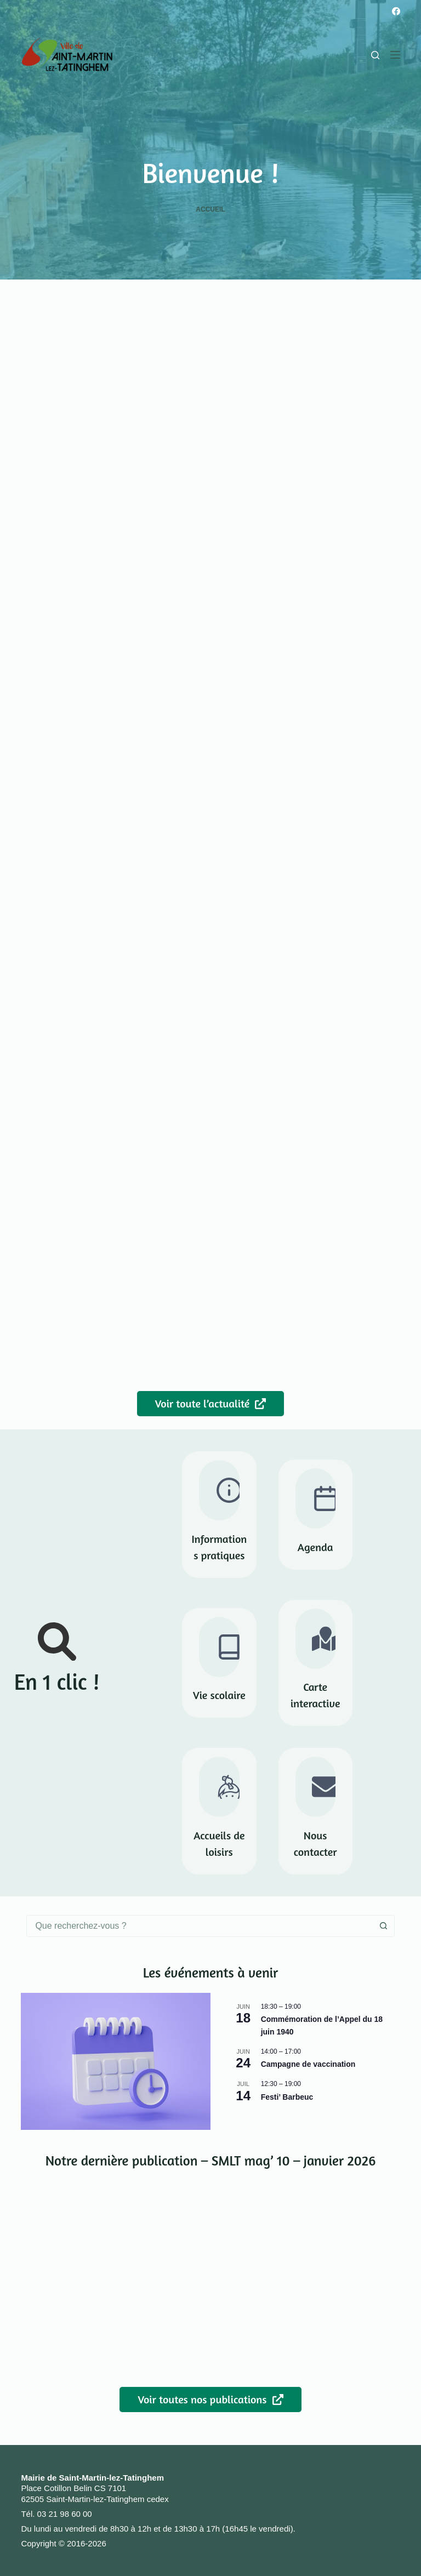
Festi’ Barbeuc (287, 2097)
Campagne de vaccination (308, 2064)
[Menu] (395, 55)
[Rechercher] (375, 55)
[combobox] (200, 1926)
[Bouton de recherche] (383, 1926)
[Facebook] (396, 11)
